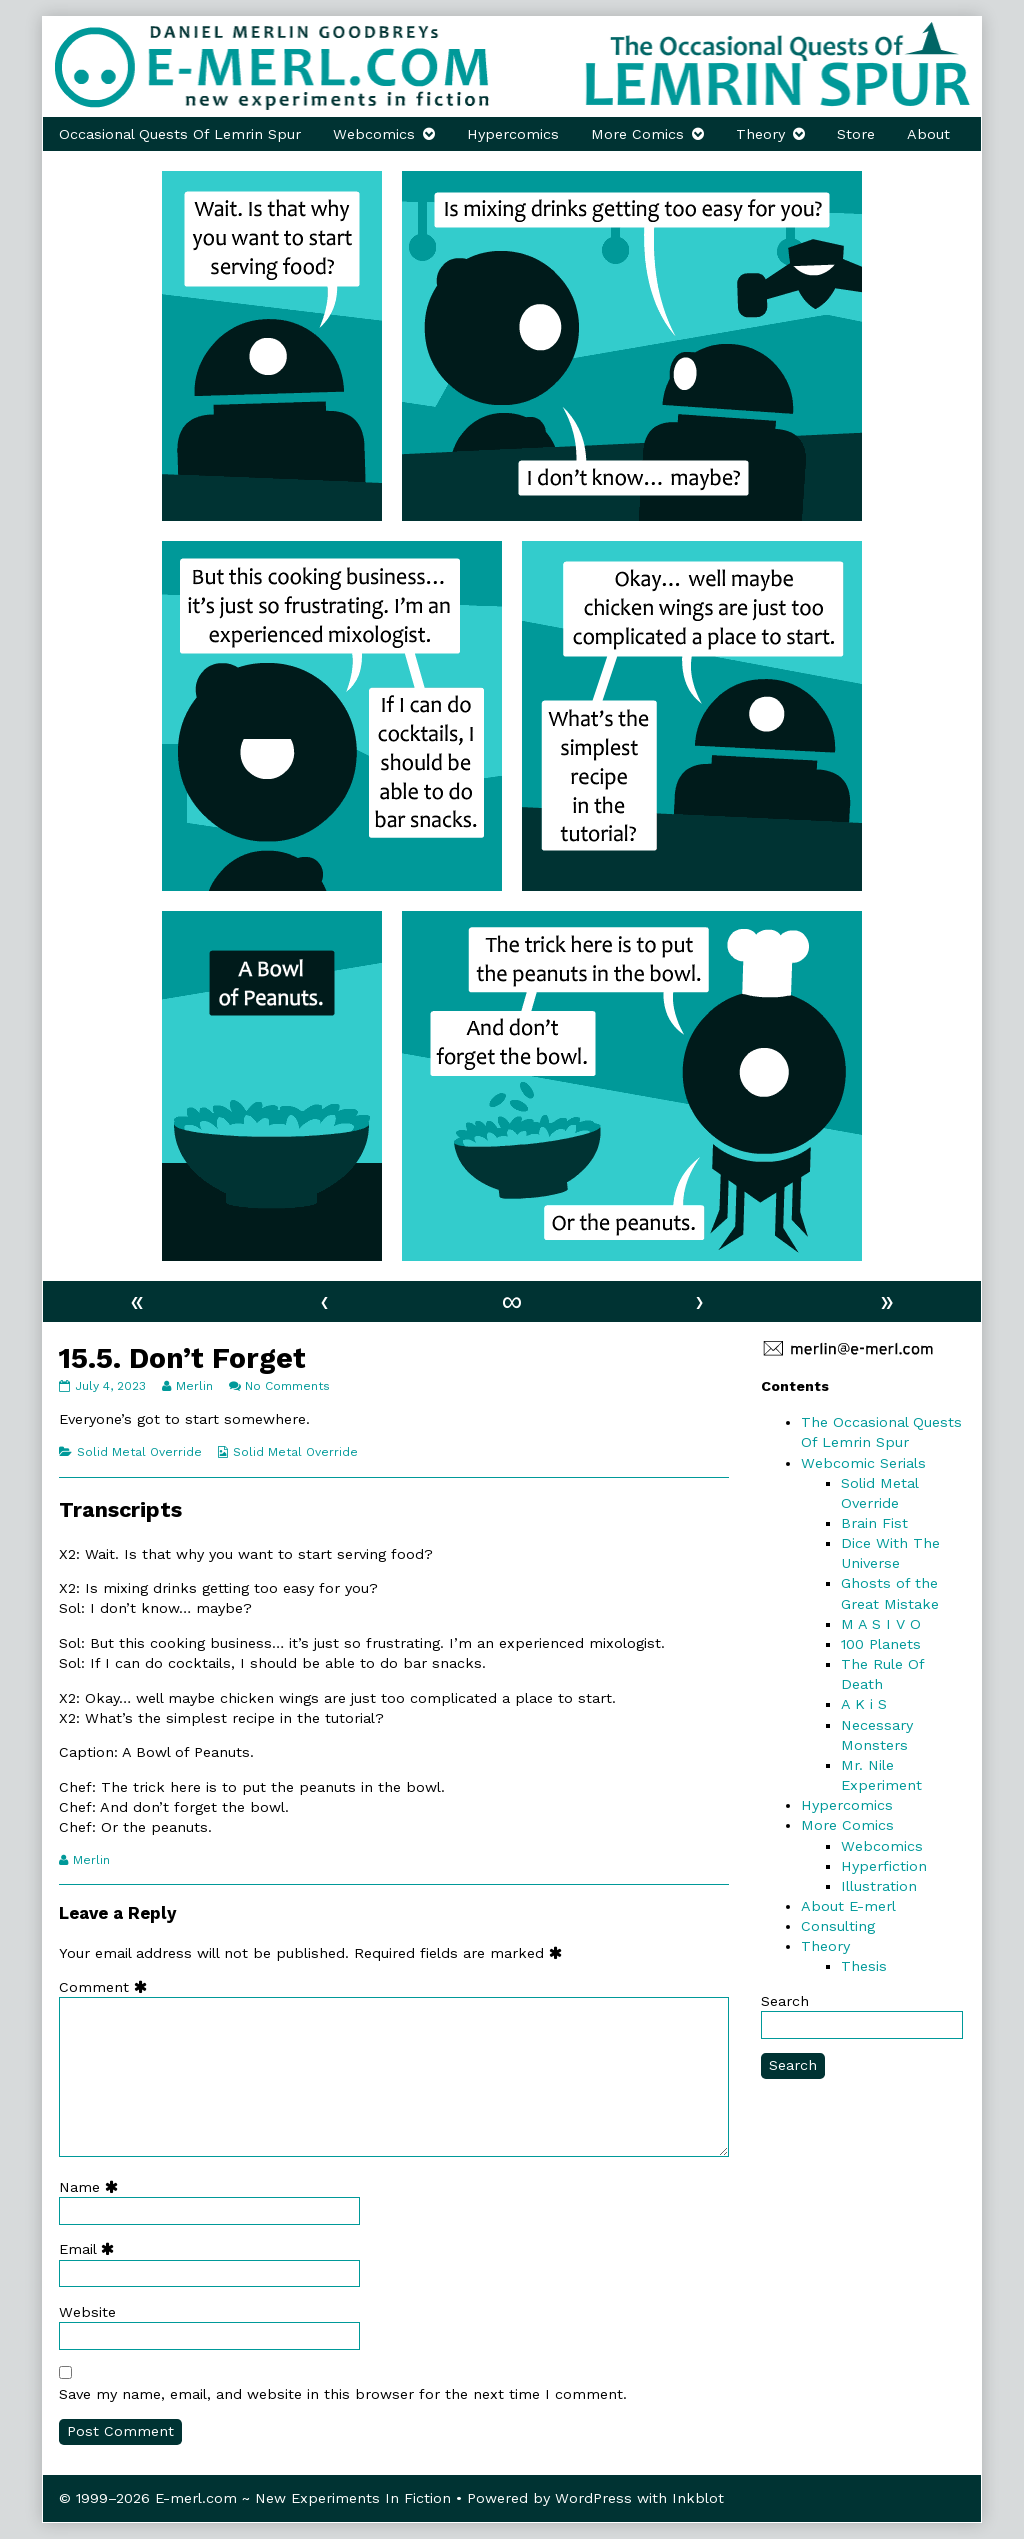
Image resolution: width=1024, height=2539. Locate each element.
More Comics (637, 134)
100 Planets (881, 1644)
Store (856, 134)
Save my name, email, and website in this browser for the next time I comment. (343, 2394)
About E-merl (848, 1906)
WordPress (593, 2498)
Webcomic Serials (863, 1463)
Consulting (838, 1926)
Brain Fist (874, 1523)
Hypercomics (513, 134)
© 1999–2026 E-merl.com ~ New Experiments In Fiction (255, 2498)
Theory (760, 134)
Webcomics (374, 134)
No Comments (287, 1386)
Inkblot (698, 2498)
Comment (107, 1987)
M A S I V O (881, 1624)
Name (93, 2187)
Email (91, 2249)
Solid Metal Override (139, 1452)
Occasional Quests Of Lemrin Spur (180, 134)
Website (87, 2312)
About (928, 134)
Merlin (194, 1386)
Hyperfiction (884, 1866)
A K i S (864, 1704)
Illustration (879, 1886)
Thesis (864, 1966)
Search (785, 2001)
